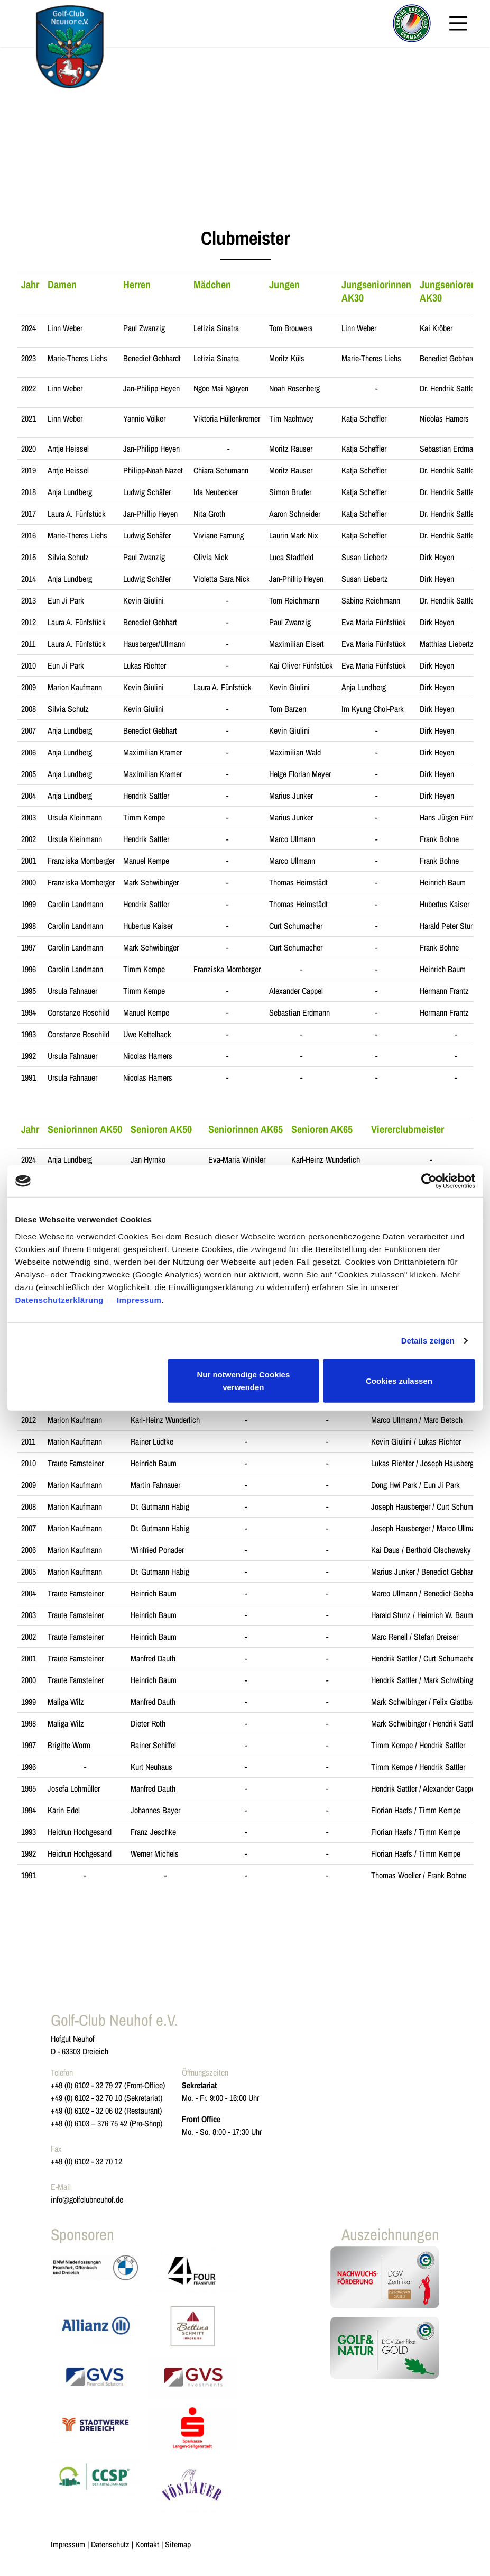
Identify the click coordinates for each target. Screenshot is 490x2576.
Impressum (139, 1299)
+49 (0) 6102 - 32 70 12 (86, 2161)
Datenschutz (110, 2544)
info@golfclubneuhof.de (87, 2199)
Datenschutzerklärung (59, 1299)
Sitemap (178, 2544)
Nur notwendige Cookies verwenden (243, 1380)
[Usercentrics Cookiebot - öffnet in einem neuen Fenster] (429, 1181)
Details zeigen (428, 1340)
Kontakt (147, 2544)
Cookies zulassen (399, 1380)
